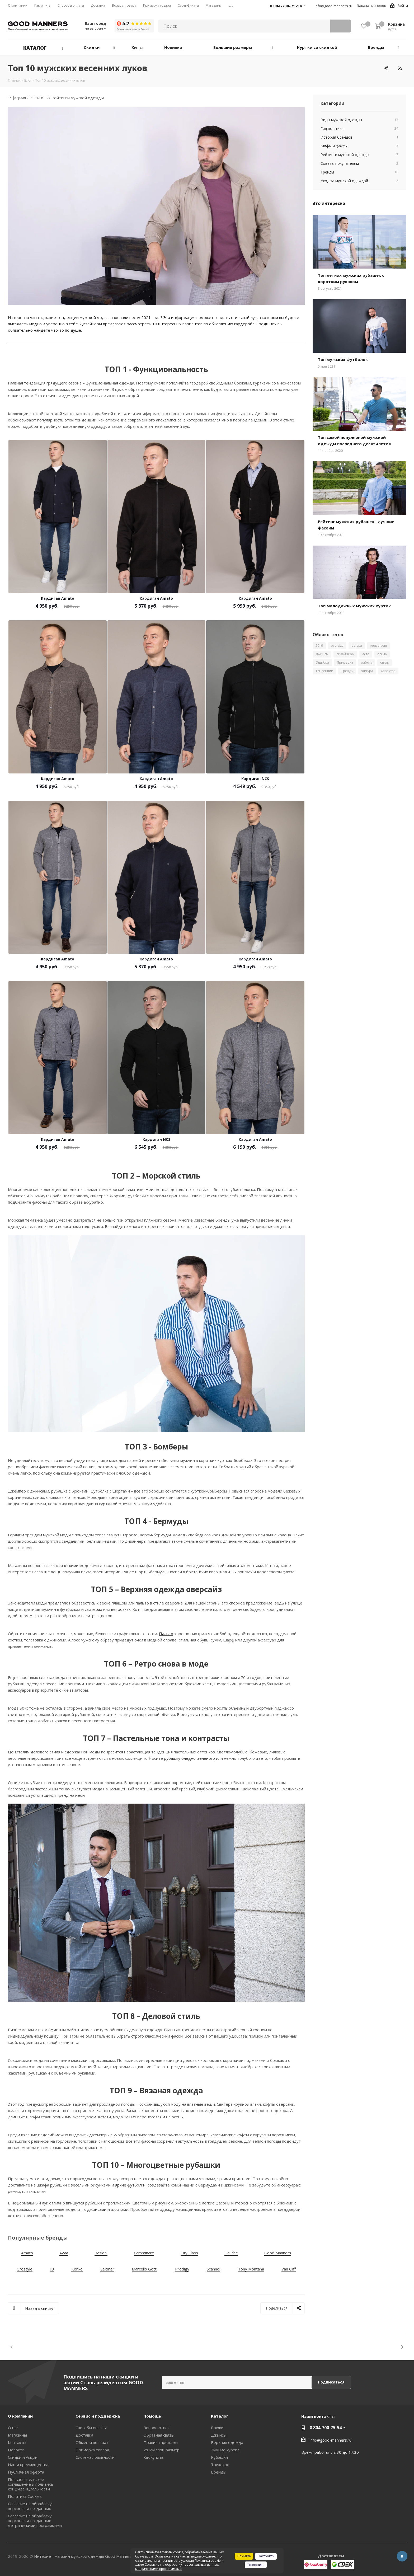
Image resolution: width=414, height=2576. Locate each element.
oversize (337, 645)
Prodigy (182, 2269)
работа (366, 662)
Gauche (231, 2252)
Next (402, 2347)
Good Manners (277, 2252)
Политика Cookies (25, 2496)
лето (365, 654)
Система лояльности (95, 2457)
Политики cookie (208, 2560)
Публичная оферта (26, 2472)
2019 (319, 645)
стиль (384, 662)
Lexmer (107, 2269)
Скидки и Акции (22, 2457)
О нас (13, 2427)
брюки (356, 645)
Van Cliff (288, 2269)
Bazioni (101, 2252)
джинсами (96, 2209)
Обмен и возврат (92, 2442)
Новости (16, 2449)
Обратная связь (158, 2435)
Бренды (218, 2472)
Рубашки (219, 2457)
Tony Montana (251, 2269)
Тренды (347, 671)
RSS (400, 68)
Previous (12, 2347)
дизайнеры (345, 654)
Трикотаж (220, 2464)
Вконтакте (402, 2556)
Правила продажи (160, 2442)
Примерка (345, 662)
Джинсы (322, 654)
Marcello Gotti (144, 2269)
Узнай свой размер (161, 2449)
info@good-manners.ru (333, 5)
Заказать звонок (371, 5)
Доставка (84, 2435)
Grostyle (24, 2269)
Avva (63, 2252)
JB (52, 2269)
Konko (77, 2269)
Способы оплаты (91, 2427)
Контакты (17, 2442)
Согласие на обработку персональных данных (30, 2506)
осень (382, 654)
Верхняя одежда (227, 2442)
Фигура (367, 671)
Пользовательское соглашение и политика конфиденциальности (30, 2484)
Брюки (217, 2427)
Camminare (144, 2252)
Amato (27, 2252)
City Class (189, 2252)
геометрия (378, 645)
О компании (20, 2416)
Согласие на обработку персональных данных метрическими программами (35, 2520)
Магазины (17, 2435)
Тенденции (324, 671)
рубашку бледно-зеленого (189, 1758)
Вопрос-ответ (156, 2427)
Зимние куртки (225, 2449)
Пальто (166, 1633)
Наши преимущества (28, 2464)
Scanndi (213, 2269)
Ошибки (322, 662)
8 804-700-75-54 (326, 2427)
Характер (388, 671)
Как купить (153, 2457)
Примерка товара (92, 2449)
